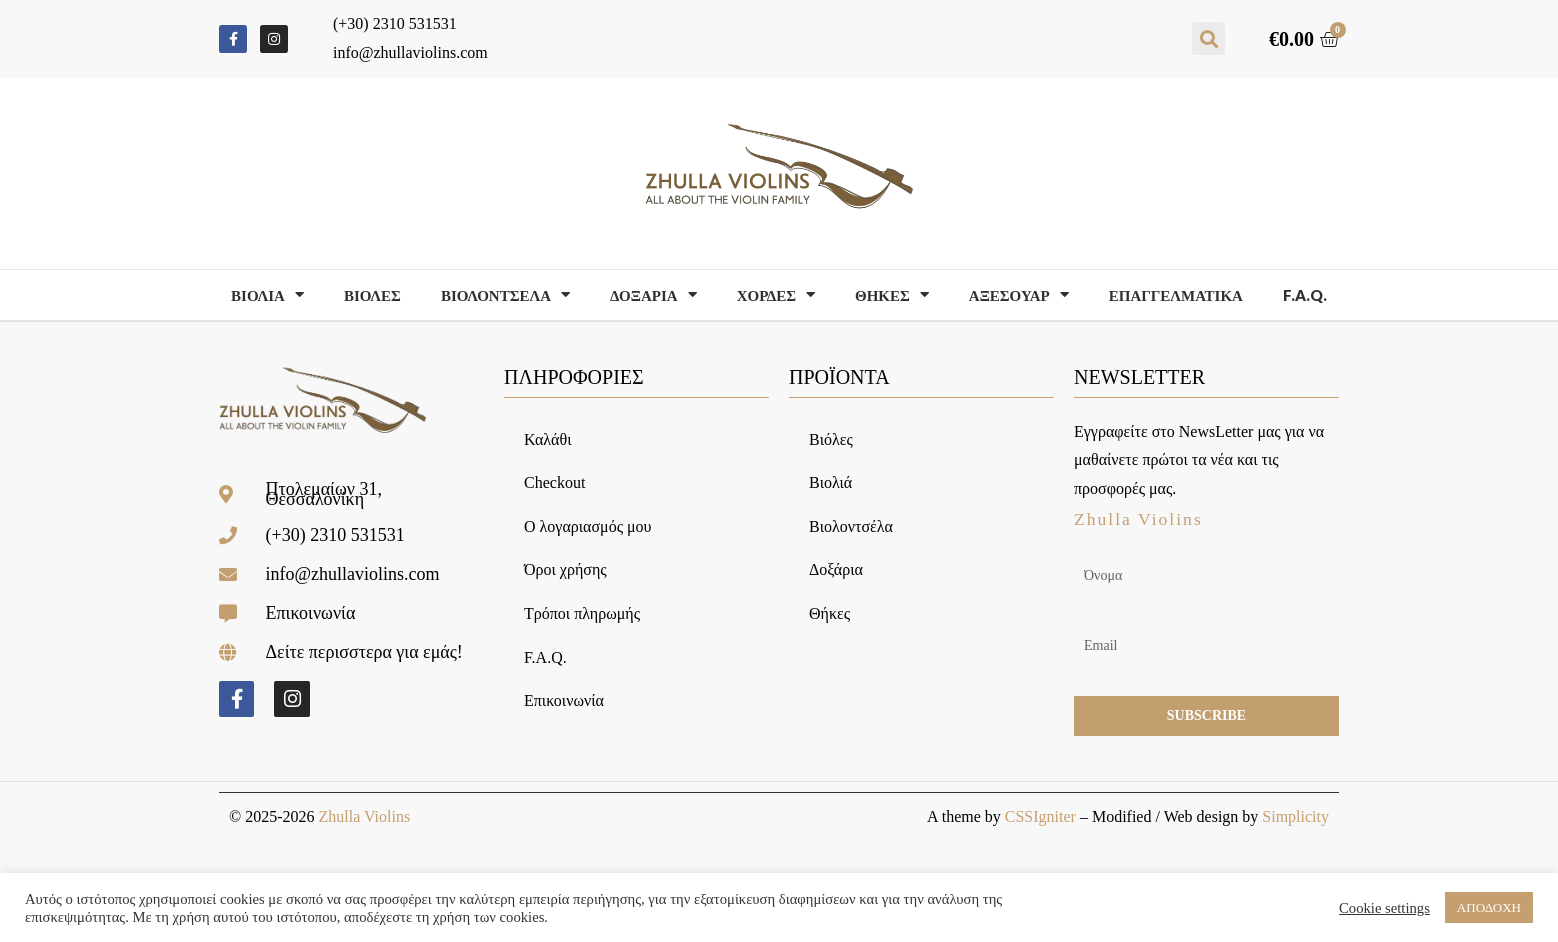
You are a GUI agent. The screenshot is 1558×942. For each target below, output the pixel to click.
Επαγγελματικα (1176, 295)
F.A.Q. (1305, 295)
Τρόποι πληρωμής (582, 613)
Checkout (554, 482)
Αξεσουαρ (1019, 294)
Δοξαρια (653, 294)
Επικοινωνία (564, 700)
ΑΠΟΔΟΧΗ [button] (1489, 907)
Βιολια (267, 294)
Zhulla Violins (364, 816)
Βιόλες (831, 439)
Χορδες (776, 294)
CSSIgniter (1040, 816)
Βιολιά (830, 482)
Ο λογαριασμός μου (587, 526)
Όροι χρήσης (565, 569)
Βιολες (372, 295)
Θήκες (829, 613)
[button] (1208, 38)
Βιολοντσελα (505, 294)
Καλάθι (547, 439)
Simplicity (1295, 816)
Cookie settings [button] (1384, 908)
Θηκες (892, 294)
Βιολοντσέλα (851, 526)
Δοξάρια (836, 569)
